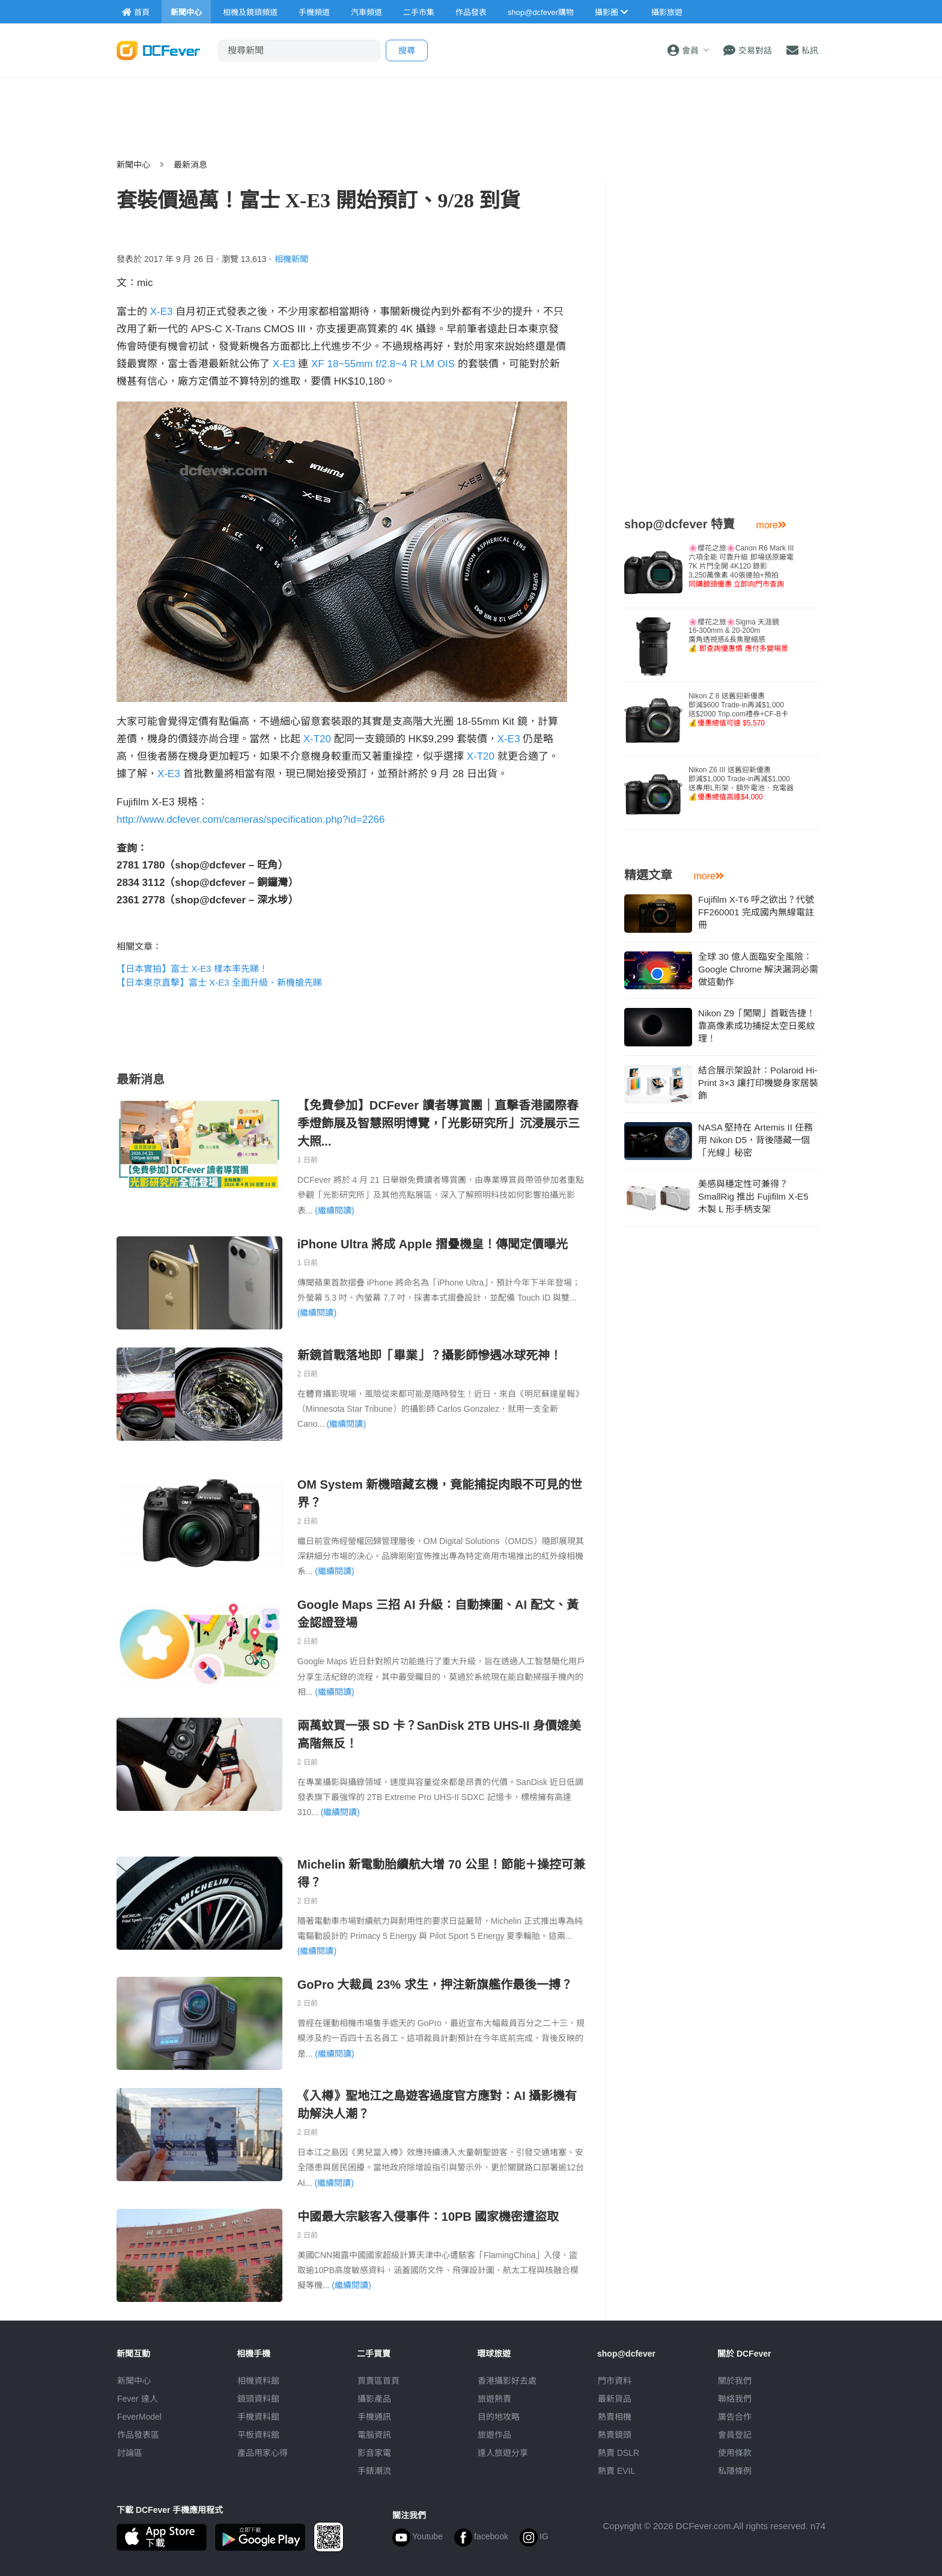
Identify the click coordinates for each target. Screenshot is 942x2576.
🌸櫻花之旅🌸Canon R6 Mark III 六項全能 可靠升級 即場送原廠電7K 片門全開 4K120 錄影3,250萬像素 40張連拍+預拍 (741, 566)
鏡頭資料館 (258, 2399)
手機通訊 (374, 2417)
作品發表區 (138, 2435)
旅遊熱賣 (494, 2399)
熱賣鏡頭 (614, 2435)
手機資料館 (258, 2417)
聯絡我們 (735, 2399)
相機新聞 (291, 259)
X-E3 (161, 311)
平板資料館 (258, 2435)
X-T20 (317, 739)
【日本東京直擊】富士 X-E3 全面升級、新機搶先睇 (219, 982)
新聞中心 (133, 164)
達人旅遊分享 (503, 2453)
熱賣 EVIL (616, 2471)
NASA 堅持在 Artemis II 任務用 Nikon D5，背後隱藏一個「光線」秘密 (755, 1140)
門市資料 (614, 2380)
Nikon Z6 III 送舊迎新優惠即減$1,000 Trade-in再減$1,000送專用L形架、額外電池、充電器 (741, 783)
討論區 (129, 2453)
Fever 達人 (137, 2399)
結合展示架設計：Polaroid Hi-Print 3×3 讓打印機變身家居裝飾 (758, 1082)
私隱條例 (735, 2471)
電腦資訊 (374, 2435)
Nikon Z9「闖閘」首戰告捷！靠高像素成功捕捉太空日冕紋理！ (756, 1025)
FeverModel (139, 2417)
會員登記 (735, 2435)
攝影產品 (374, 2399)
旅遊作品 (494, 2435)
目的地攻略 (499, 2417)
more (771, 525)
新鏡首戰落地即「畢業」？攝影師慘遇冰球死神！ (429, 1355)
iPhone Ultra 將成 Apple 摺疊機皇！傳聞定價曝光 (432, 1244)
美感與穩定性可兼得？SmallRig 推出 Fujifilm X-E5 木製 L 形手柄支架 (753, 1196)
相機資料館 (258, 2380)
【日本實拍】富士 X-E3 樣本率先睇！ (192, 968)
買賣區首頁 (378, 2380)
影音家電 (374, 2453)
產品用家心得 (262, 2453)
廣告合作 (735, 2417)
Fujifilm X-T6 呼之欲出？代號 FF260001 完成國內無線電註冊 (756, 912)
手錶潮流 (374, 2471)
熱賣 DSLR (618, 2453)
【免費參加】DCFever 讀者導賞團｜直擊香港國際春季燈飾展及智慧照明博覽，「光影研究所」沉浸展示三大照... (438, 1123)
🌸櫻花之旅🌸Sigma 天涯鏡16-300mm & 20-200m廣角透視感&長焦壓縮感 (738, 635)
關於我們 (735, 2380)
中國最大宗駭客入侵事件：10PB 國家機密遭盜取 (428, 2216)
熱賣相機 (614, 2417)
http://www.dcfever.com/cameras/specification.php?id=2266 (251, 819)
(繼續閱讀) (334, 1210)
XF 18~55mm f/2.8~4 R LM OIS (383, 364)
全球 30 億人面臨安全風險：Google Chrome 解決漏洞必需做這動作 (758, 969)
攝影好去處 (507, 2380)
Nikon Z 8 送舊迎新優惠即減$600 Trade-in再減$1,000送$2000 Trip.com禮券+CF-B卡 (738, 709)
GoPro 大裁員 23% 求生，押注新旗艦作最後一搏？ (435, 1984)
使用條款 (735, 2453)
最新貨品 (614, 2399)
